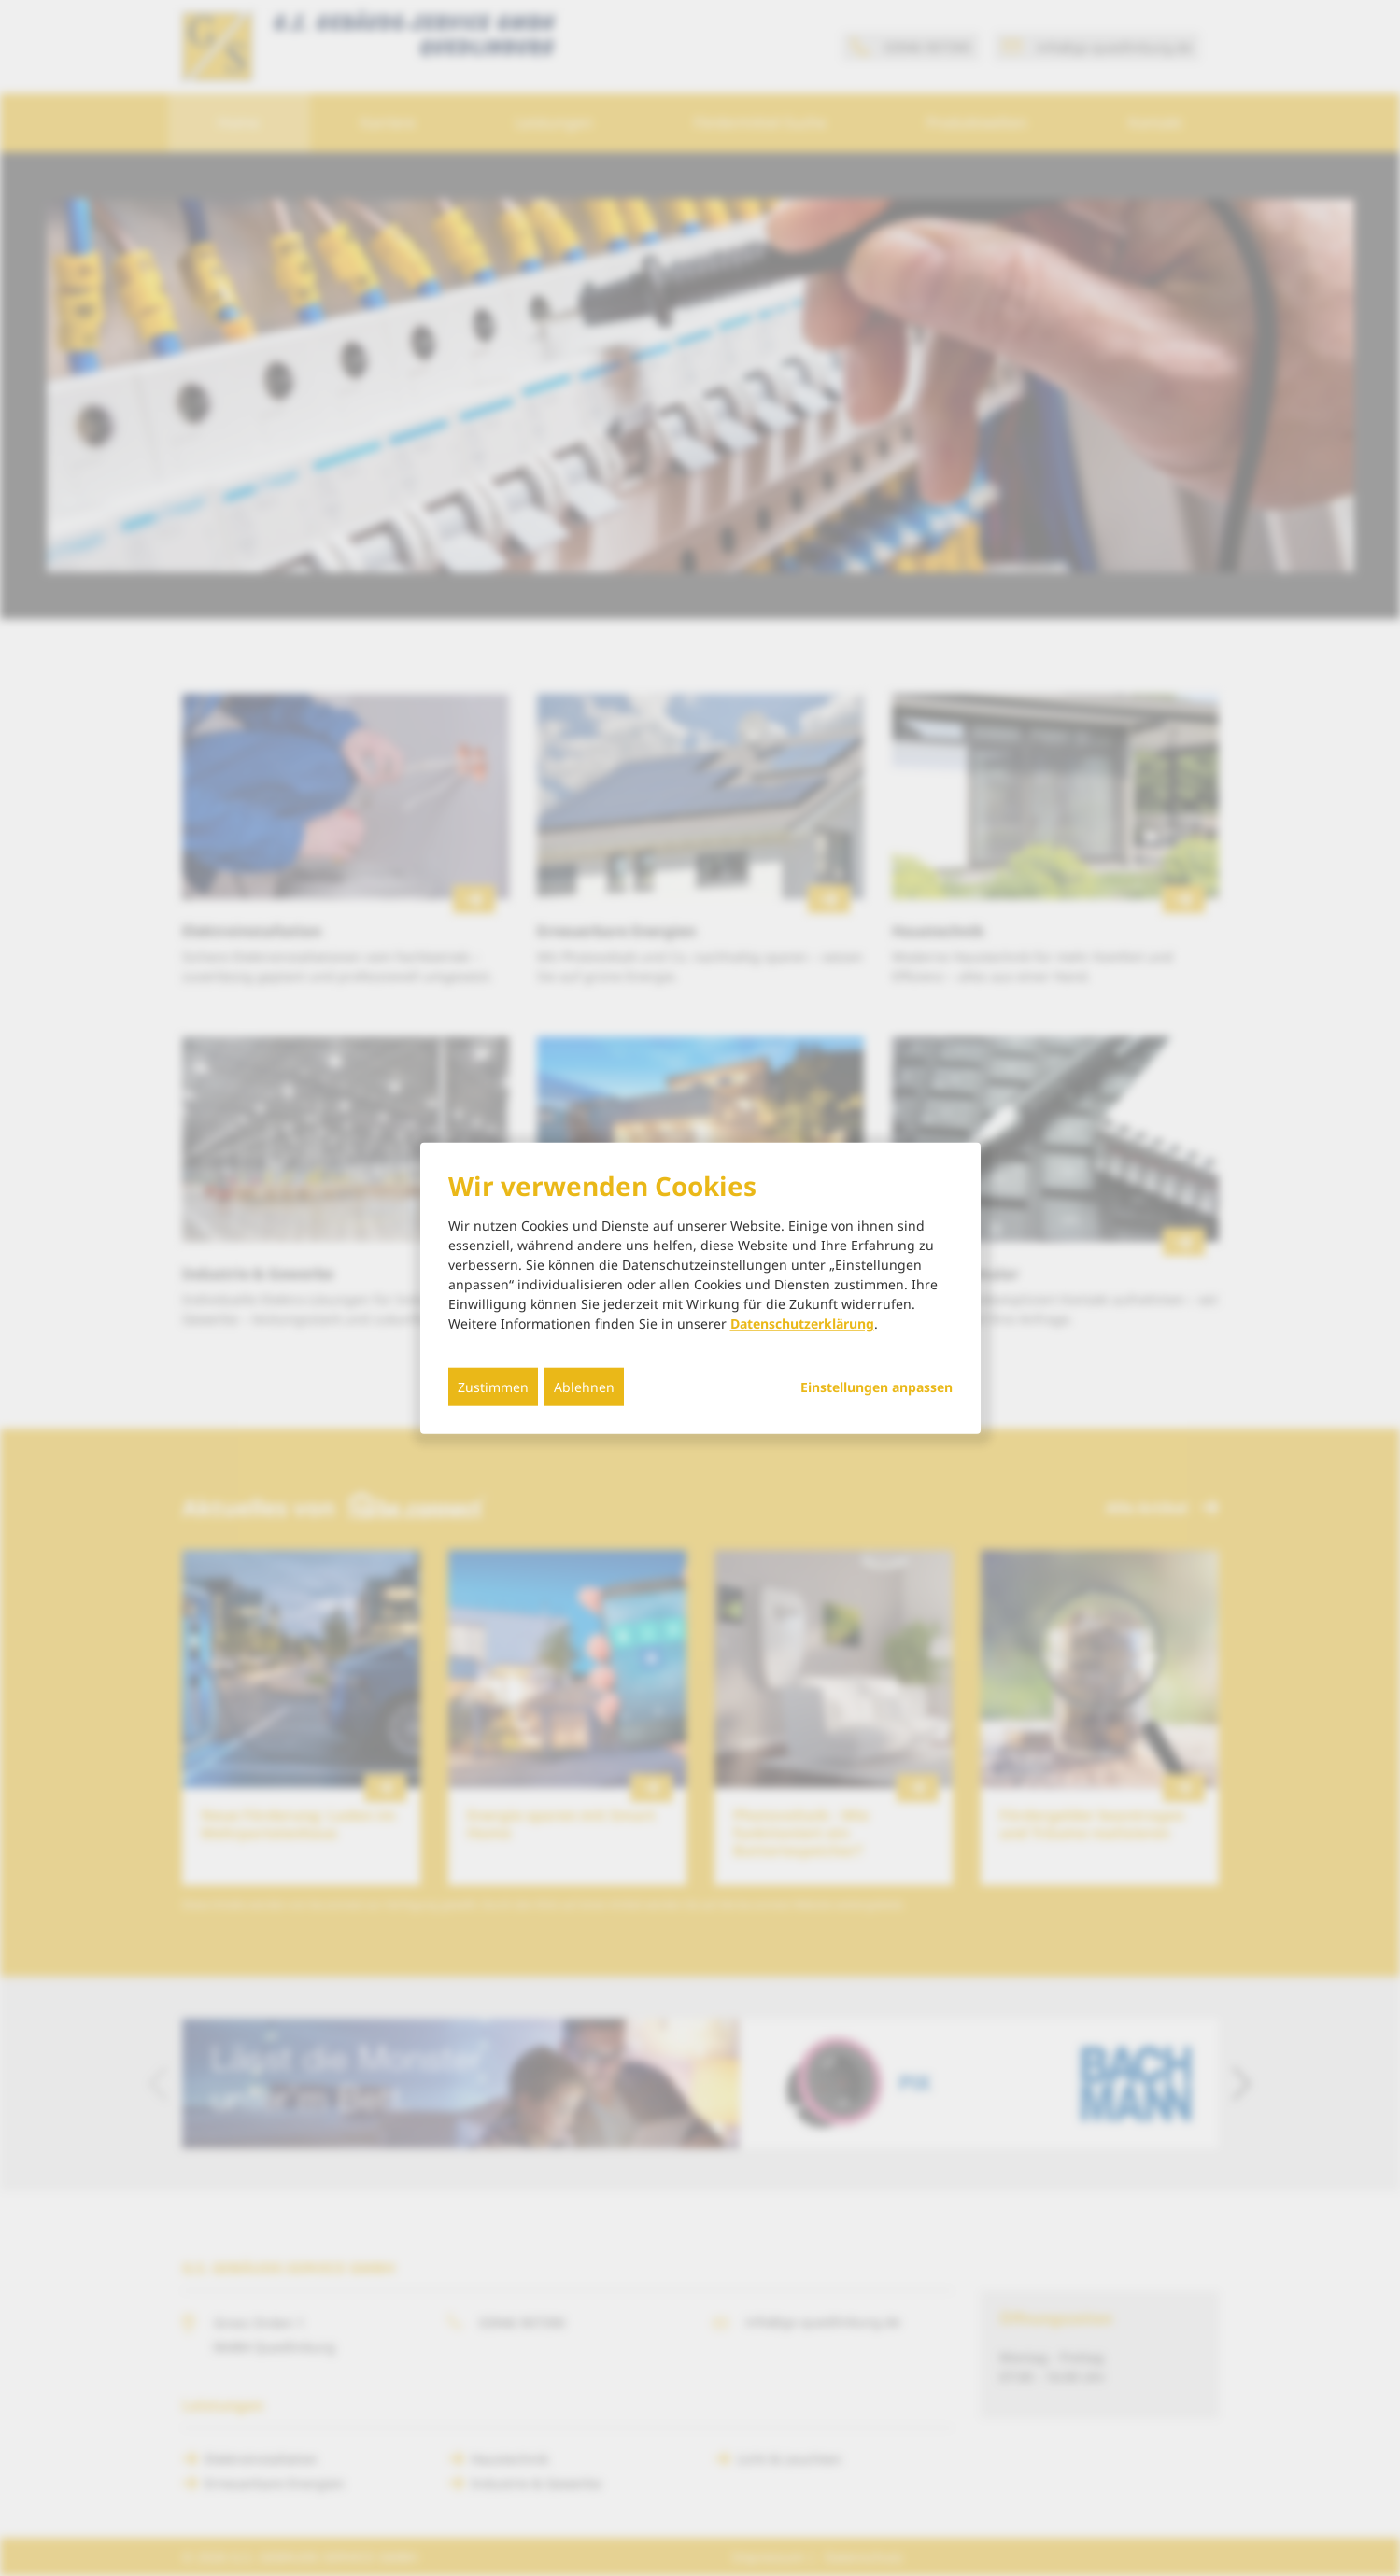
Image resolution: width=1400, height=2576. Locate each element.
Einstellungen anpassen (876, 1387)
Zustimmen (493, 1387)
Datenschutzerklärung (802, 1323)
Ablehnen (584, 1387)
